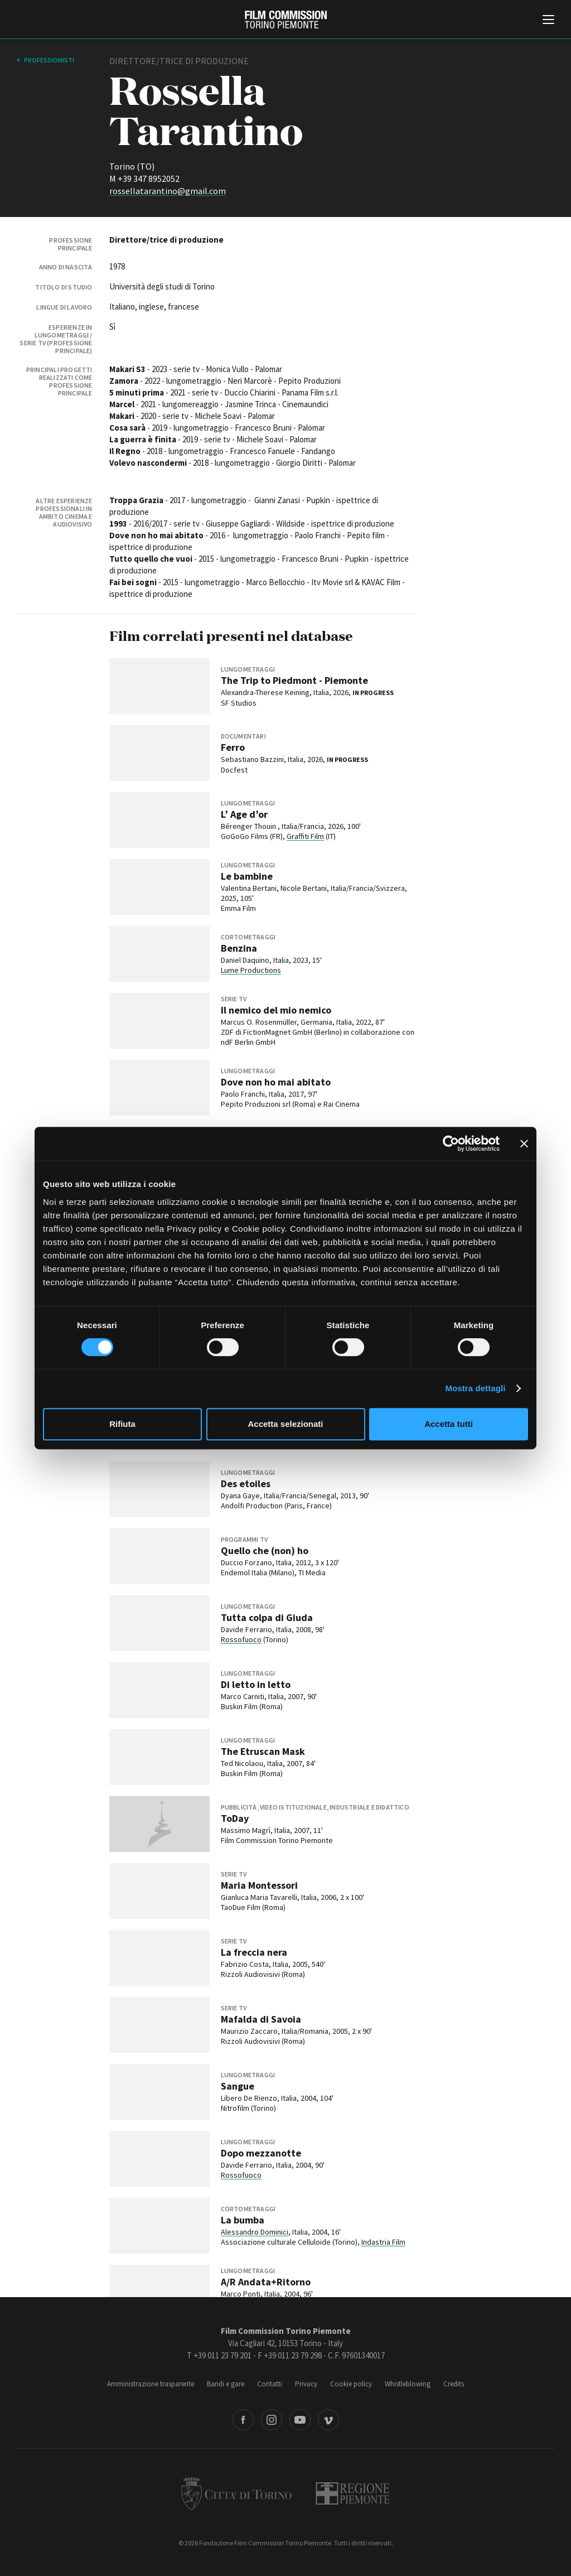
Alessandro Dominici (254, 2232)
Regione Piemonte (353, 2493)
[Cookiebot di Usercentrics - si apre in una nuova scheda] (451, 1143)
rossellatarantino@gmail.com (167, 190)
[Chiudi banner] (524, 1143)
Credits (453, 2384)
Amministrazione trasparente (150, 2384)
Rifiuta (122, 1424)
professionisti (49, 60)
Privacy (306, 2384)
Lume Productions (251, 970)
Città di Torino (236, 2493)
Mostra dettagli (475, 1388)
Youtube (300, 2419)
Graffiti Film (305, 836)
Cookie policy (351, 2384)
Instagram (271, 2419)
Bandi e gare (225, 2384)
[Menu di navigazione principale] (548, 20)
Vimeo (328, 2419)
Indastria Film (383, 2242)
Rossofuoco (241, 1639)
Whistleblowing (407, 2384)
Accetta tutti (448, 1424)
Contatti (269, 2384)
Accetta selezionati (285, 1424)
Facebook (243, 2419)
